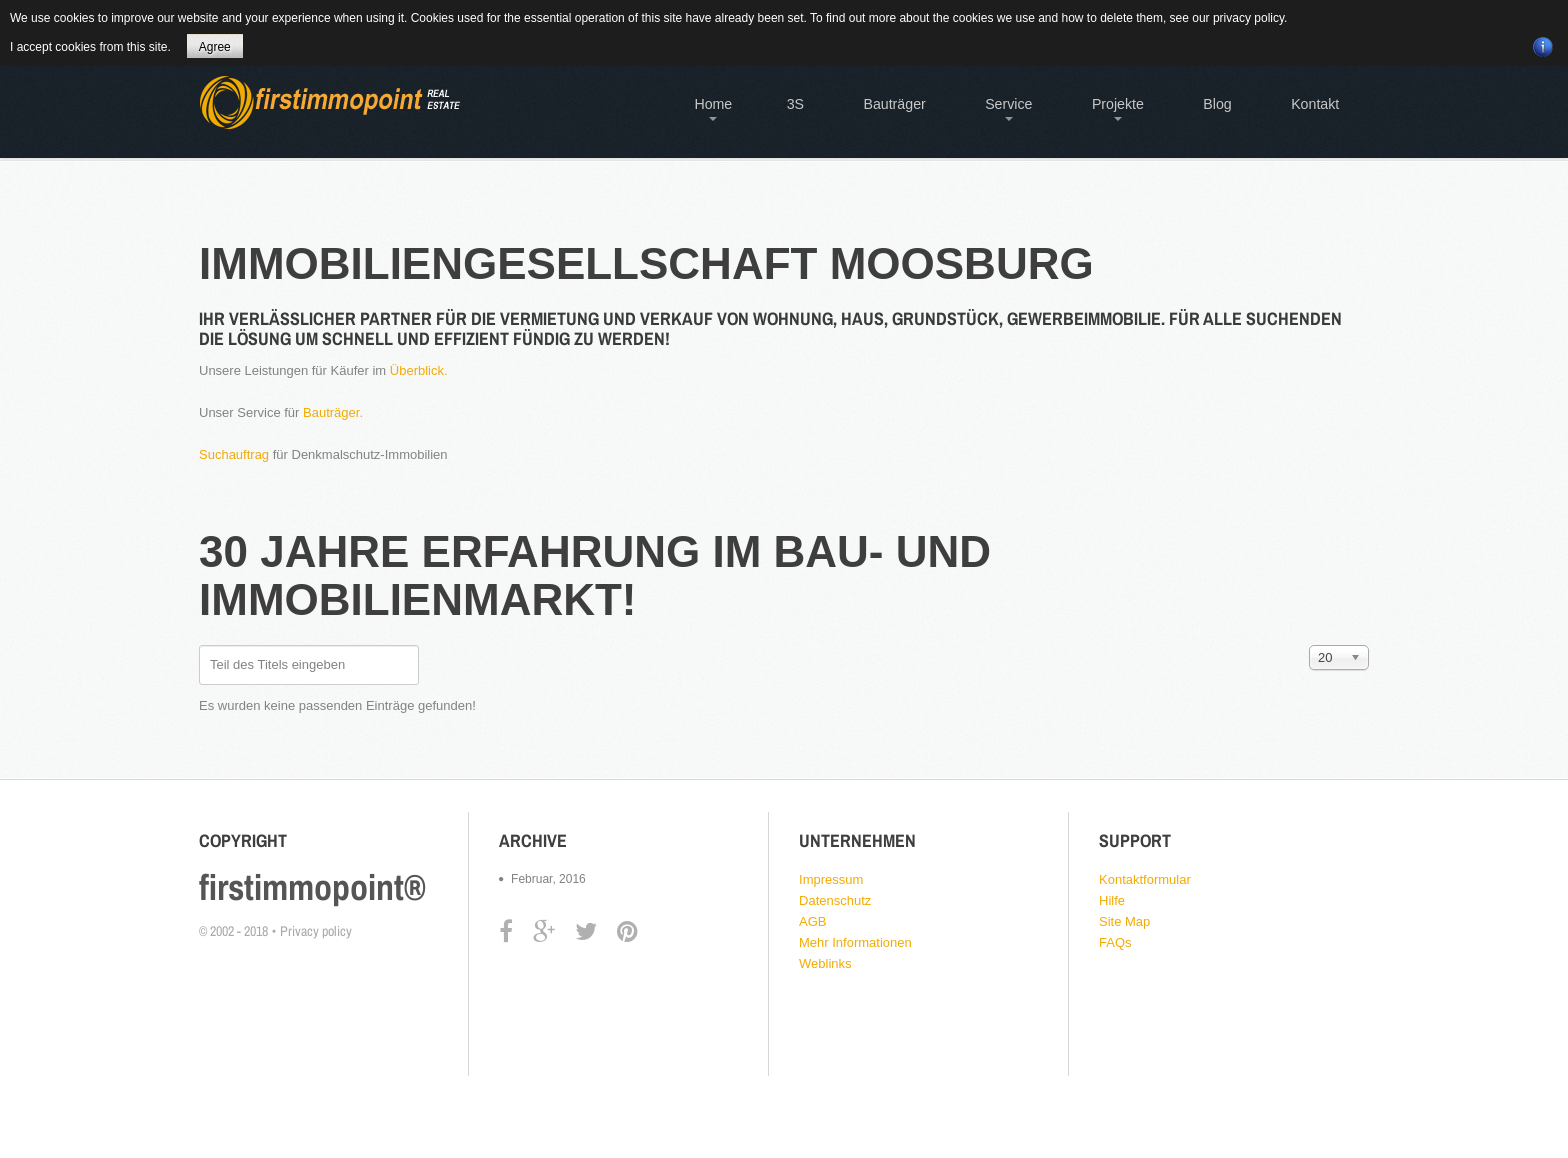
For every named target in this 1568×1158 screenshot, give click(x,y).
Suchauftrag (234, 454)
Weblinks (825, 963)
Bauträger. (333, 412)
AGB (812, 921)
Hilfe (1112, 900)
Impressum (831, 879)
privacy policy (1248, 18)
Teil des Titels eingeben (199, 645)
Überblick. (419, 370)
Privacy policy (316, 931)
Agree (215, 47)
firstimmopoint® (312, 887)
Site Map (1124, 921)
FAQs (1115, 942)
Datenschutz (835, 900)
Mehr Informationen (855, 942)
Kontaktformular (1145, 879)
